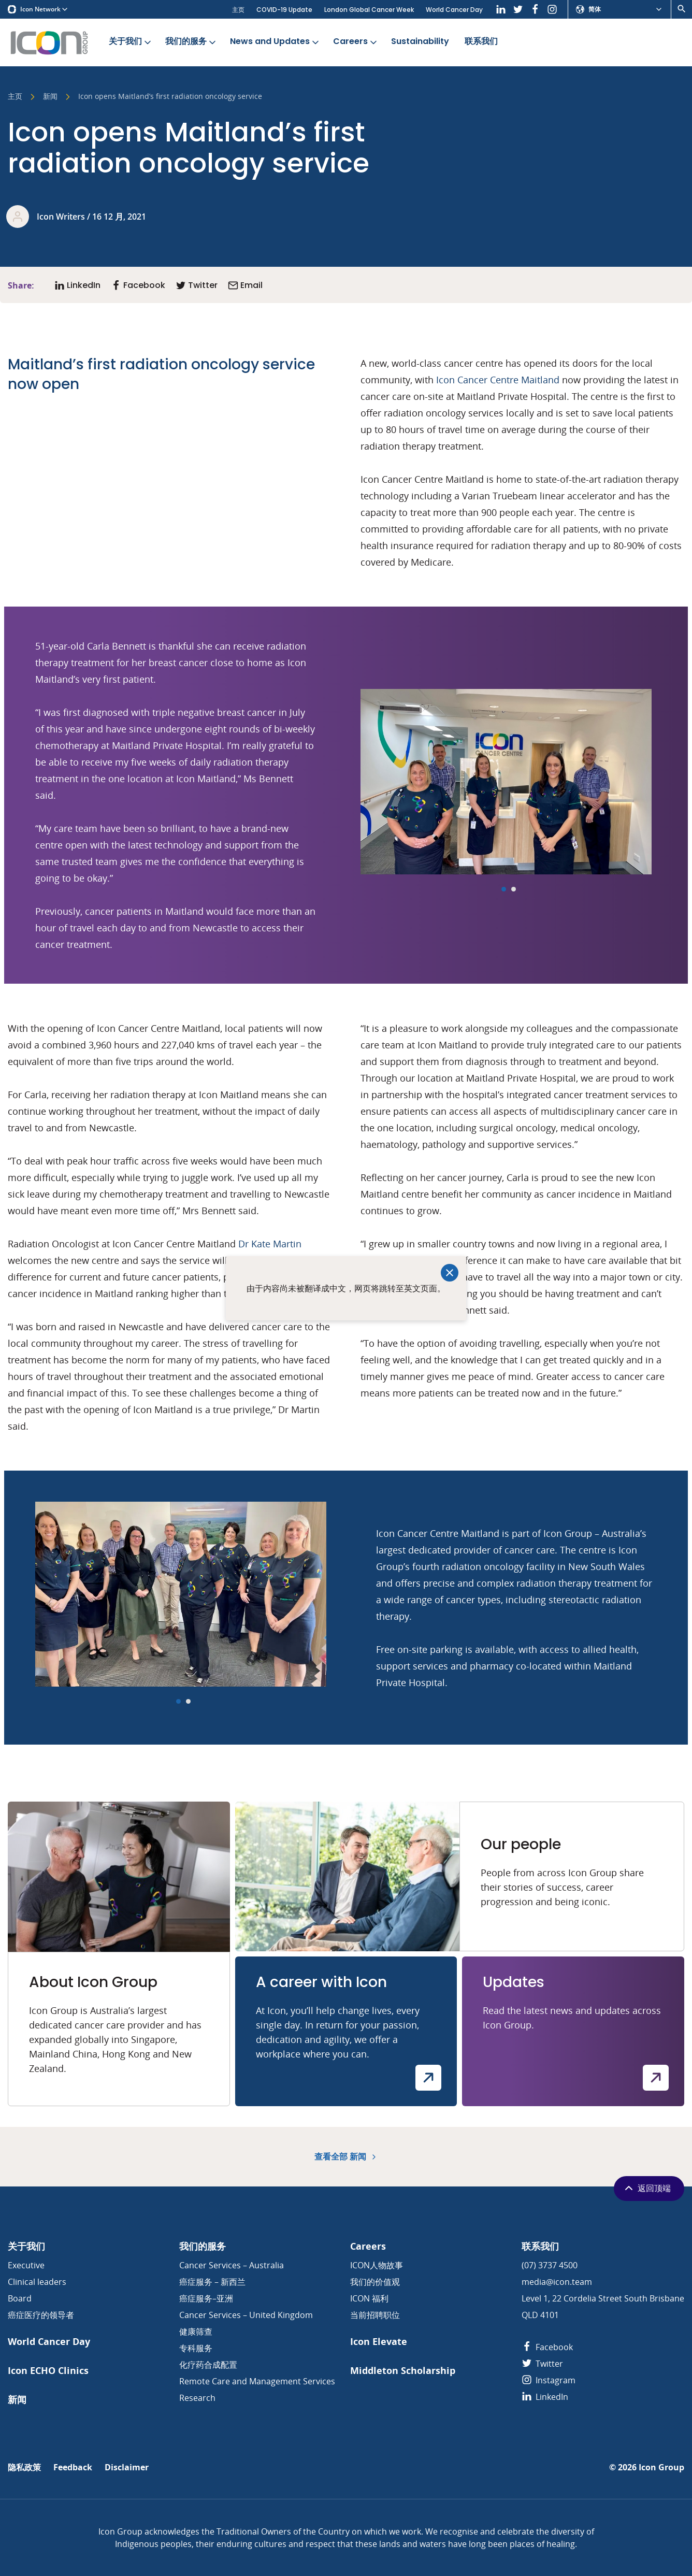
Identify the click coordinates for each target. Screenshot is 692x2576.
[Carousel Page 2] (513, 889)
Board (20, 2298)
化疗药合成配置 (208, 2364)
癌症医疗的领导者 (41, 2315)
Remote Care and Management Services (257, 2381)
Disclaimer (127, 2467)
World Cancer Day (454, 9)
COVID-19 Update (284, 9)
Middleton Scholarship (402, 2370)
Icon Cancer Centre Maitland (497, 379)
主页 (238, 9)
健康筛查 (195, 2331)
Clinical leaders (37, 2281)
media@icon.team (557, 2281)
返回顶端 (647, 2188)
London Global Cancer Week (369, 9)
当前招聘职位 (375, 2315)
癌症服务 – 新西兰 (212, 2281)
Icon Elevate (378, 2341)
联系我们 (481, 41)
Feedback (72, 2467)
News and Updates (275, 41)
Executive (26, 2265)
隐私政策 (24, 2467)
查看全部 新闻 (346, 2157)
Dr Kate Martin (269, 1243)
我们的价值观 (375, 2281)
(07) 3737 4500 (550, 2265)
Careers (356, 41)
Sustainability (420, 41)
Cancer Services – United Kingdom (246, 2315)
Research (197, 2398)
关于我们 (131, 41)
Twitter (542, 2363)
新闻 (50, 97)
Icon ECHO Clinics (48, 2370)
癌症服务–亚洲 (206, 2298)
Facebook (547, 2347)
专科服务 (195, 2348)
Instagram (548, 2380)
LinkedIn (545, 2396)
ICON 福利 (369, 2298)
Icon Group (661, 2467)
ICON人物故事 (376, 2265)
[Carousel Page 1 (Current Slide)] (503, 889)
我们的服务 (191, 41)
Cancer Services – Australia (231, 2265)
